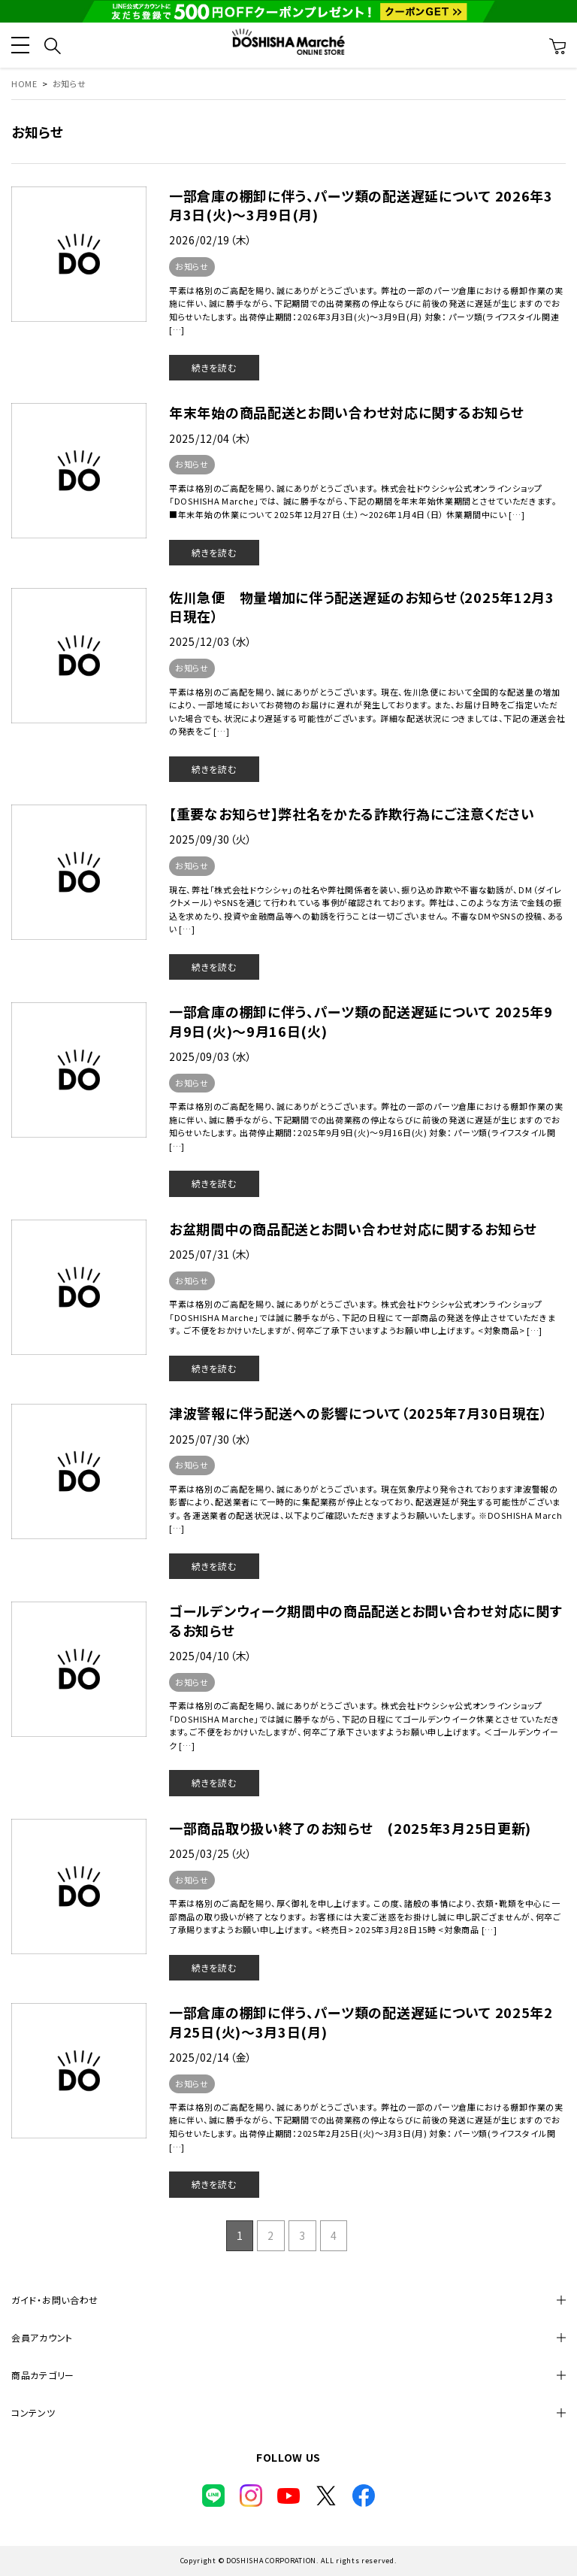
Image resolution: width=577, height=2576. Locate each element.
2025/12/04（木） (210, 438)
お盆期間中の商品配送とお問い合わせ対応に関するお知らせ (353, 1228)
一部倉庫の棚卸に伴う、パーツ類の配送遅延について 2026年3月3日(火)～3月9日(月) (361, 205)
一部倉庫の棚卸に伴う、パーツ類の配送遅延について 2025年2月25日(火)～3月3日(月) (361, 2021)
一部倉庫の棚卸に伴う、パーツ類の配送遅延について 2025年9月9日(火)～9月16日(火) (361, 1021)
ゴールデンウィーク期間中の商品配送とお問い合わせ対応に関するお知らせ (365, 1620)
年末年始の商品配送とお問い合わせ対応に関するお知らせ (346, 412)
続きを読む (214, 367)
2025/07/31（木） (210, 1254)
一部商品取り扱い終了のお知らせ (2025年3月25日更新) (350, 1828)
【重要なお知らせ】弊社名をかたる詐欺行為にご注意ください (352, 813)
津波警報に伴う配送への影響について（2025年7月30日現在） (358, 1413)
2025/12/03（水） (210, 641)
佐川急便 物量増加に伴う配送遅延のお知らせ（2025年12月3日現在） (361, 606)
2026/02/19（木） (210, 239)
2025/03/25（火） (210, 1853)
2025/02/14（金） (210, 2057)
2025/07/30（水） (210, 1439)
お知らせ (192, 266)
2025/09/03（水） (210, 1056)
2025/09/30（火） (210, 839)
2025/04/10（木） (210, 1655)
